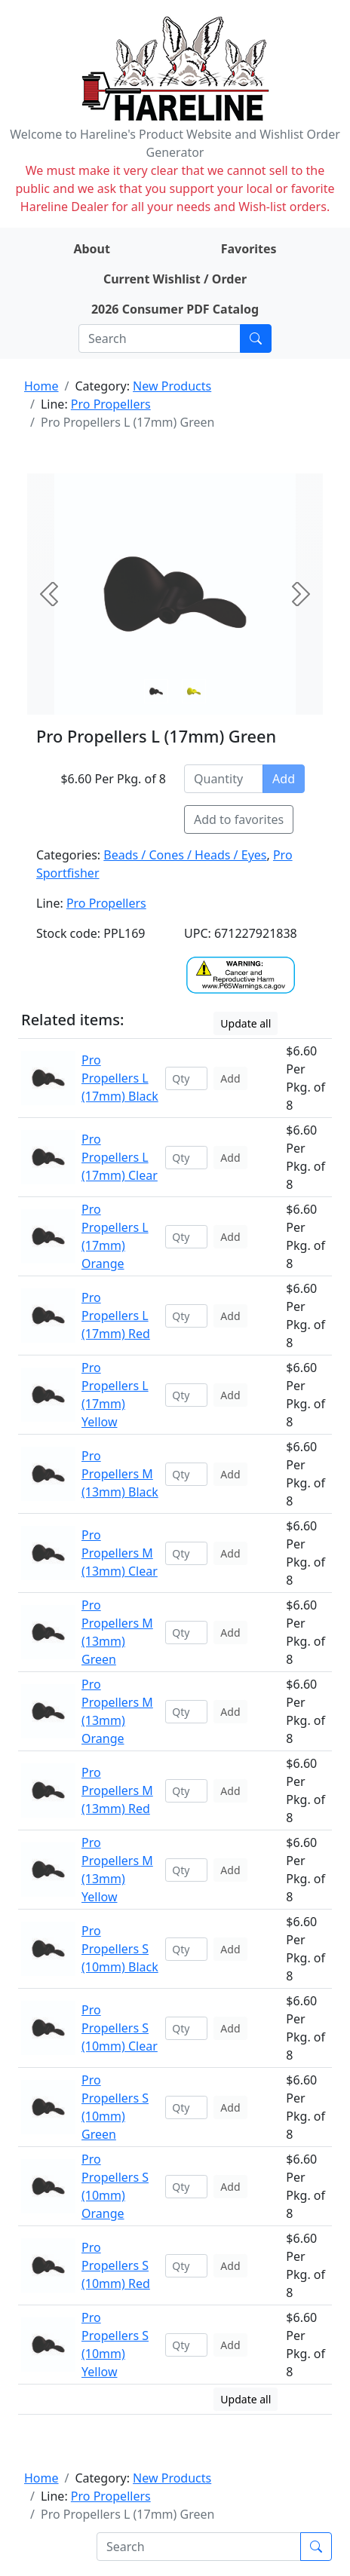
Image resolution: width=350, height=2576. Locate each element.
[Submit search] (256, 338)
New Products (172, 386)
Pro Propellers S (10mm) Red (115, 2265)
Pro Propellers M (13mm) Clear (119, 1553)
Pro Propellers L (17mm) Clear (119, 1157)
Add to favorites (239, 819)
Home (41, 386)
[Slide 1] (194, 691)
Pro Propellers (111, 404)
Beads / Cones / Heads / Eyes (184, 855)
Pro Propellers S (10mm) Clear (119, 2028)
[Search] (159, 338)
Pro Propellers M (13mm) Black (119, 1473)
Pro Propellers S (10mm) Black (119, 1948)
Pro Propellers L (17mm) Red (115, 1315)
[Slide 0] (156, 691)
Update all (245, 1023)
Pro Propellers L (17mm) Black (119, 1078)
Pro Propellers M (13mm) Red (117, 1790)
